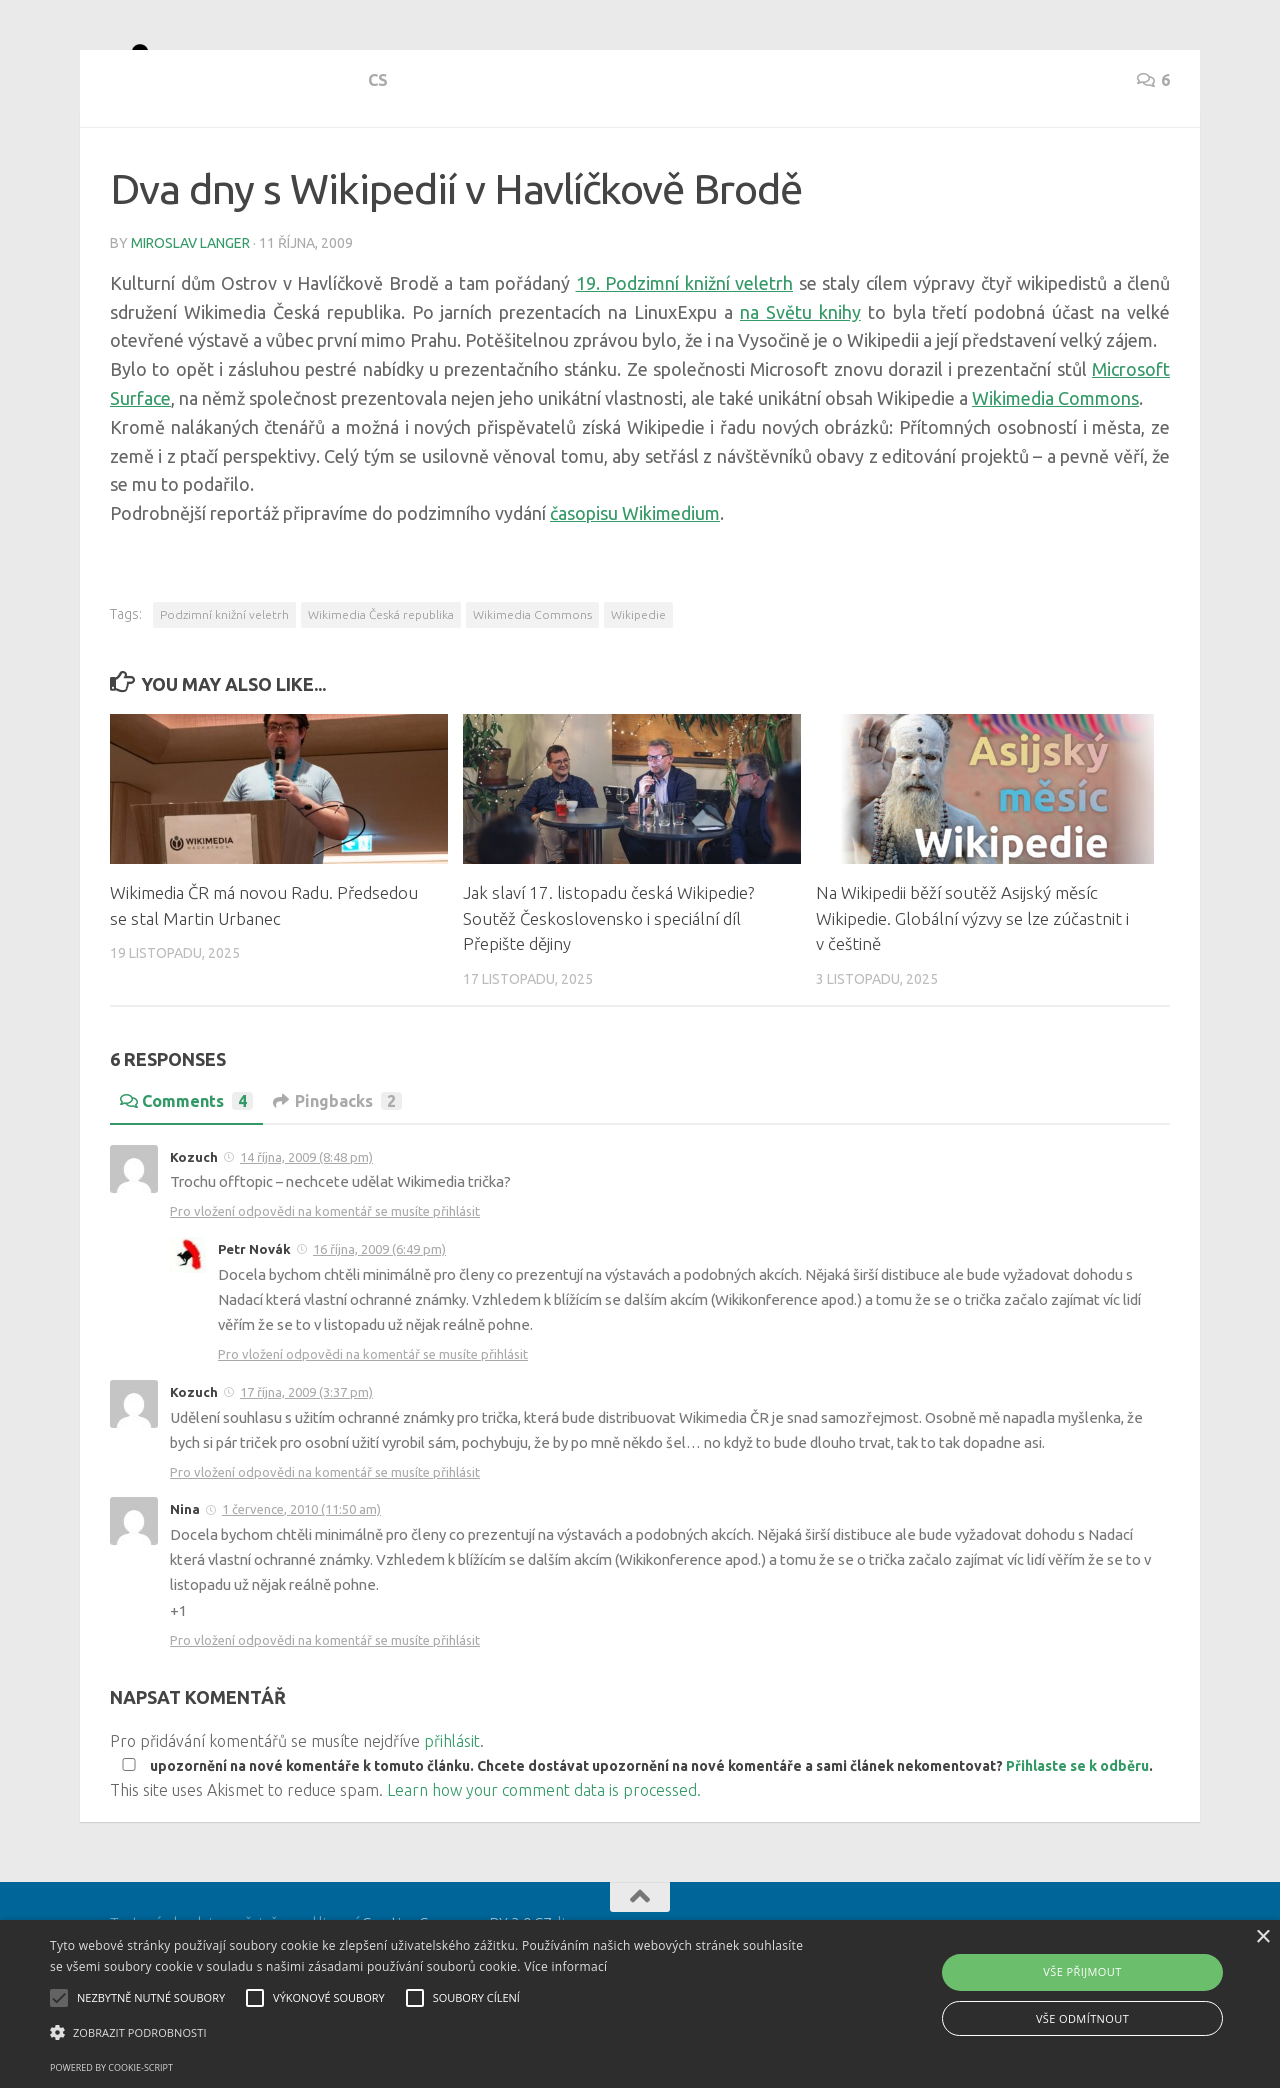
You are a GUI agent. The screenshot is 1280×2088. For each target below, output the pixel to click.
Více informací (565, 1966)
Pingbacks (337, 1173)
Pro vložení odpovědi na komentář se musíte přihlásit (325, 1283)
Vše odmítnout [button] (1082, 2018)
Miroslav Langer (190, 315)
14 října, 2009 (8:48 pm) (306, 1229)
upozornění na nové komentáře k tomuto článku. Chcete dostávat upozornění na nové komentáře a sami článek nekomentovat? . (633, 1838)
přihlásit (452, 1813)
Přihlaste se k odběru (1077, 1838)
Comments (186, 1173)
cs (120, 170)
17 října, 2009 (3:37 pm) (306, 1464)
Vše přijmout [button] (1082, 1971)
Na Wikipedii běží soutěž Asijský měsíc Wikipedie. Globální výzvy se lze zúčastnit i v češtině (972, 990)
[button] (433, 2033)
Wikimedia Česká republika (381, 686)
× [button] (1262, 1937)
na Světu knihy (800, 384)
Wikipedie (638, 686)
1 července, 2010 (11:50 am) (301, 1581)
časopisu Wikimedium (635, 585)
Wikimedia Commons (1055, 470)
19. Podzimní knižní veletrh (685, 355)
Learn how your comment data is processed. (544, 1862)
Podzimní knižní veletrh (224, 686)
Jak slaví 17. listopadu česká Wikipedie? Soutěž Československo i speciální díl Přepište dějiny (608, 990)
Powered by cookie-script (111, 2067)
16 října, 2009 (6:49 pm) (379, 1321)
